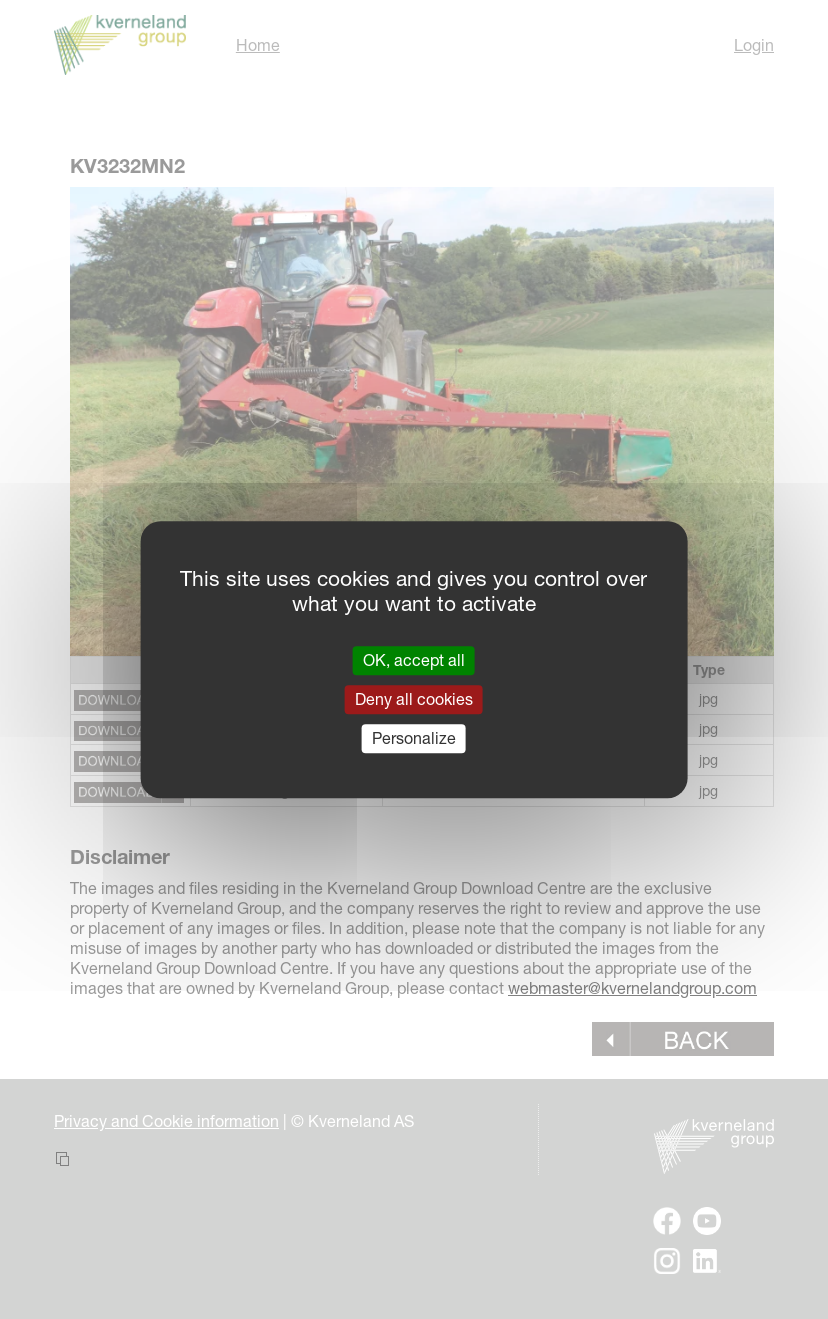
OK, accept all (414, 660)
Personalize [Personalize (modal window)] (414, 738)
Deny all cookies (414, 699)
